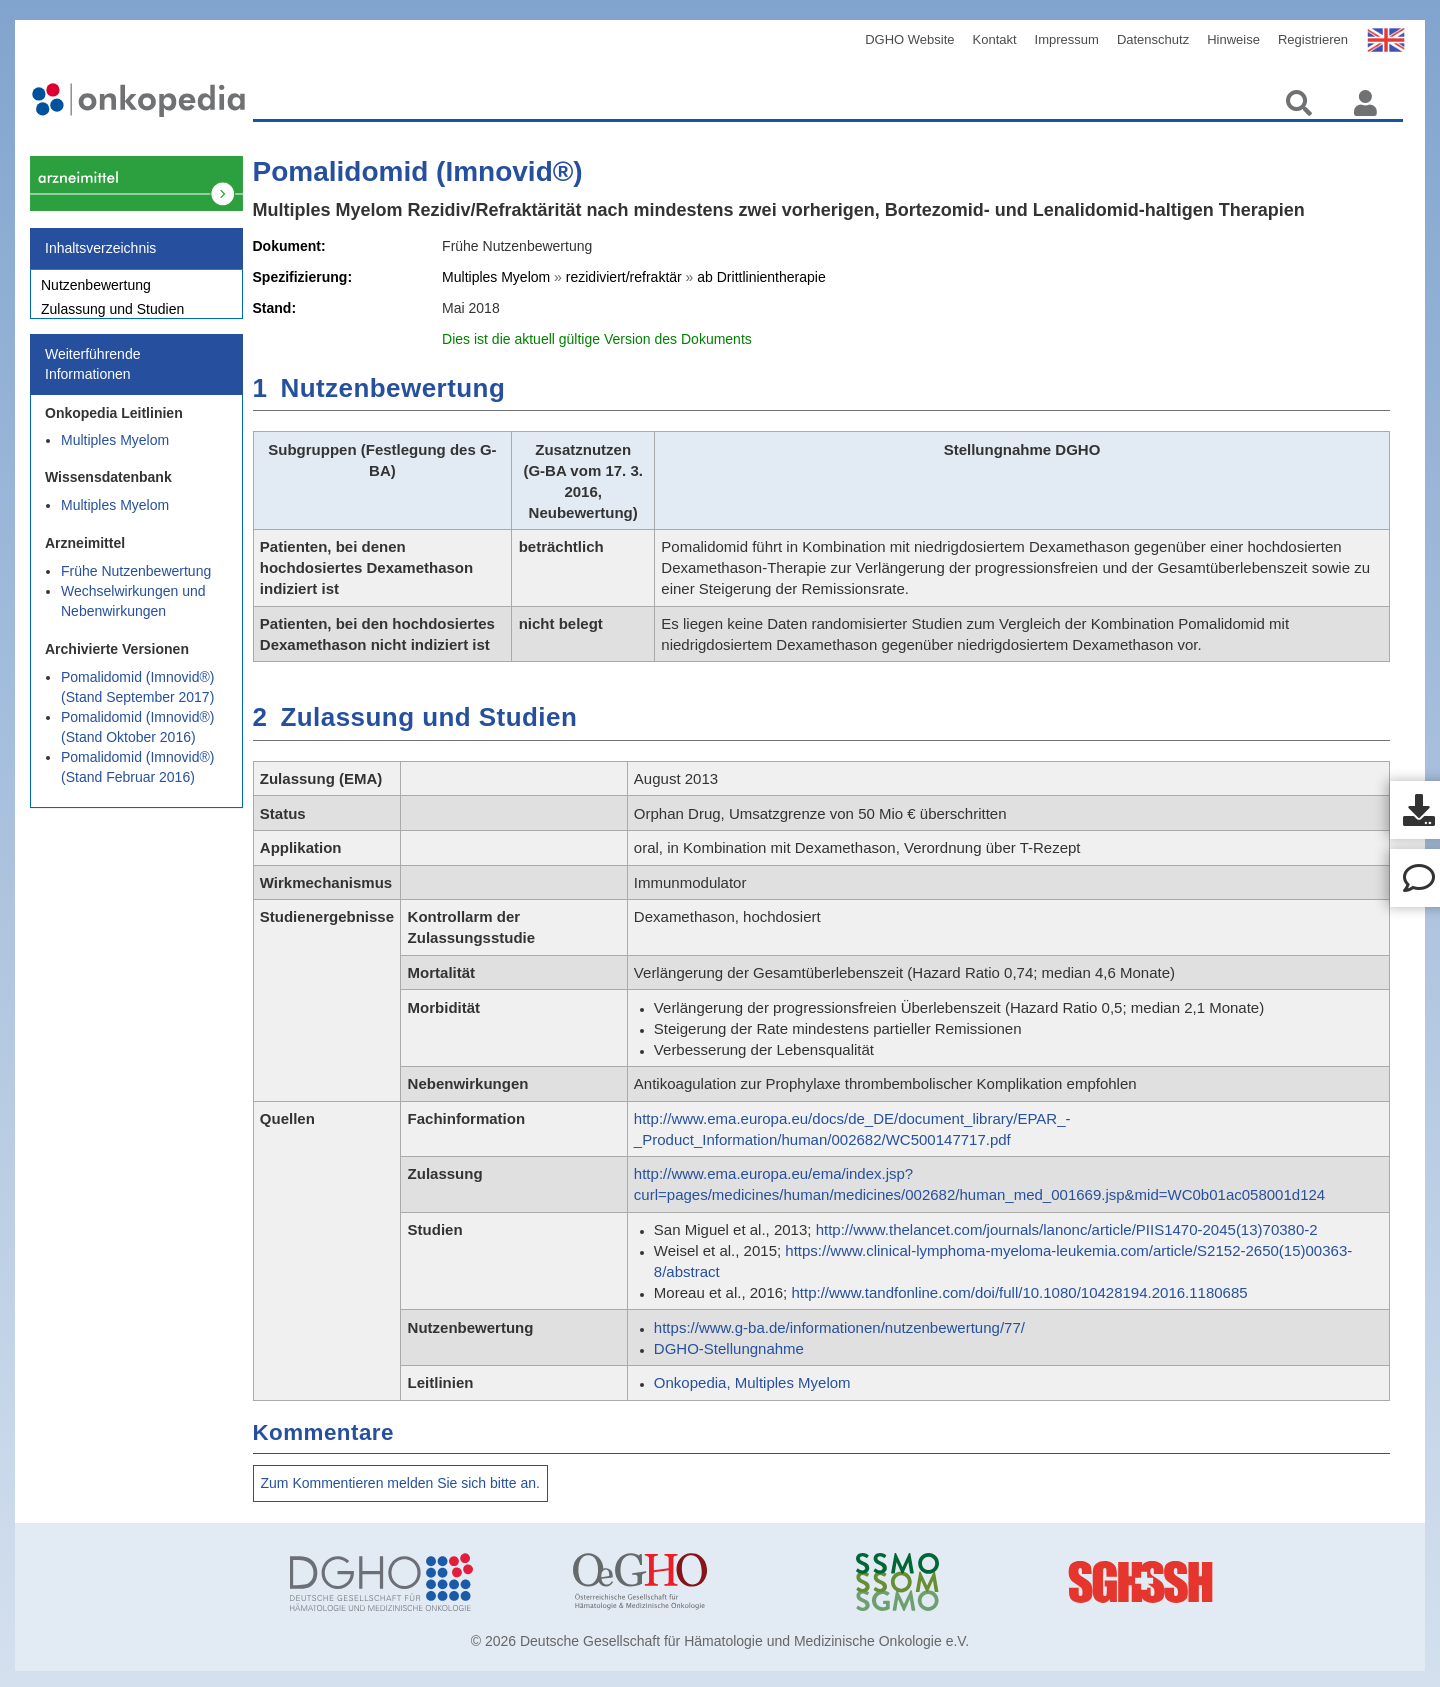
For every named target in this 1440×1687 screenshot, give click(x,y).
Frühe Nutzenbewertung (136, 582)
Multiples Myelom (115, 451)
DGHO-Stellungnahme (729, 1348)
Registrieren (1313, 39)
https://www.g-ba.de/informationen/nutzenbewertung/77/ (839, 1327)
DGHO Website (909, 39)
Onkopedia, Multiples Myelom (752, 1382)
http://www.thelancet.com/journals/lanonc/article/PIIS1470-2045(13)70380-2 (1067, 1229)
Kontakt (995, 39)
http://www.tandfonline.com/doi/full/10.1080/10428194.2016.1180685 (1019, 1292)
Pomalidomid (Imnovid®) (418, 171)
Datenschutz (1153, 39)
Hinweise (1233, 39)
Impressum (1067, 39)
